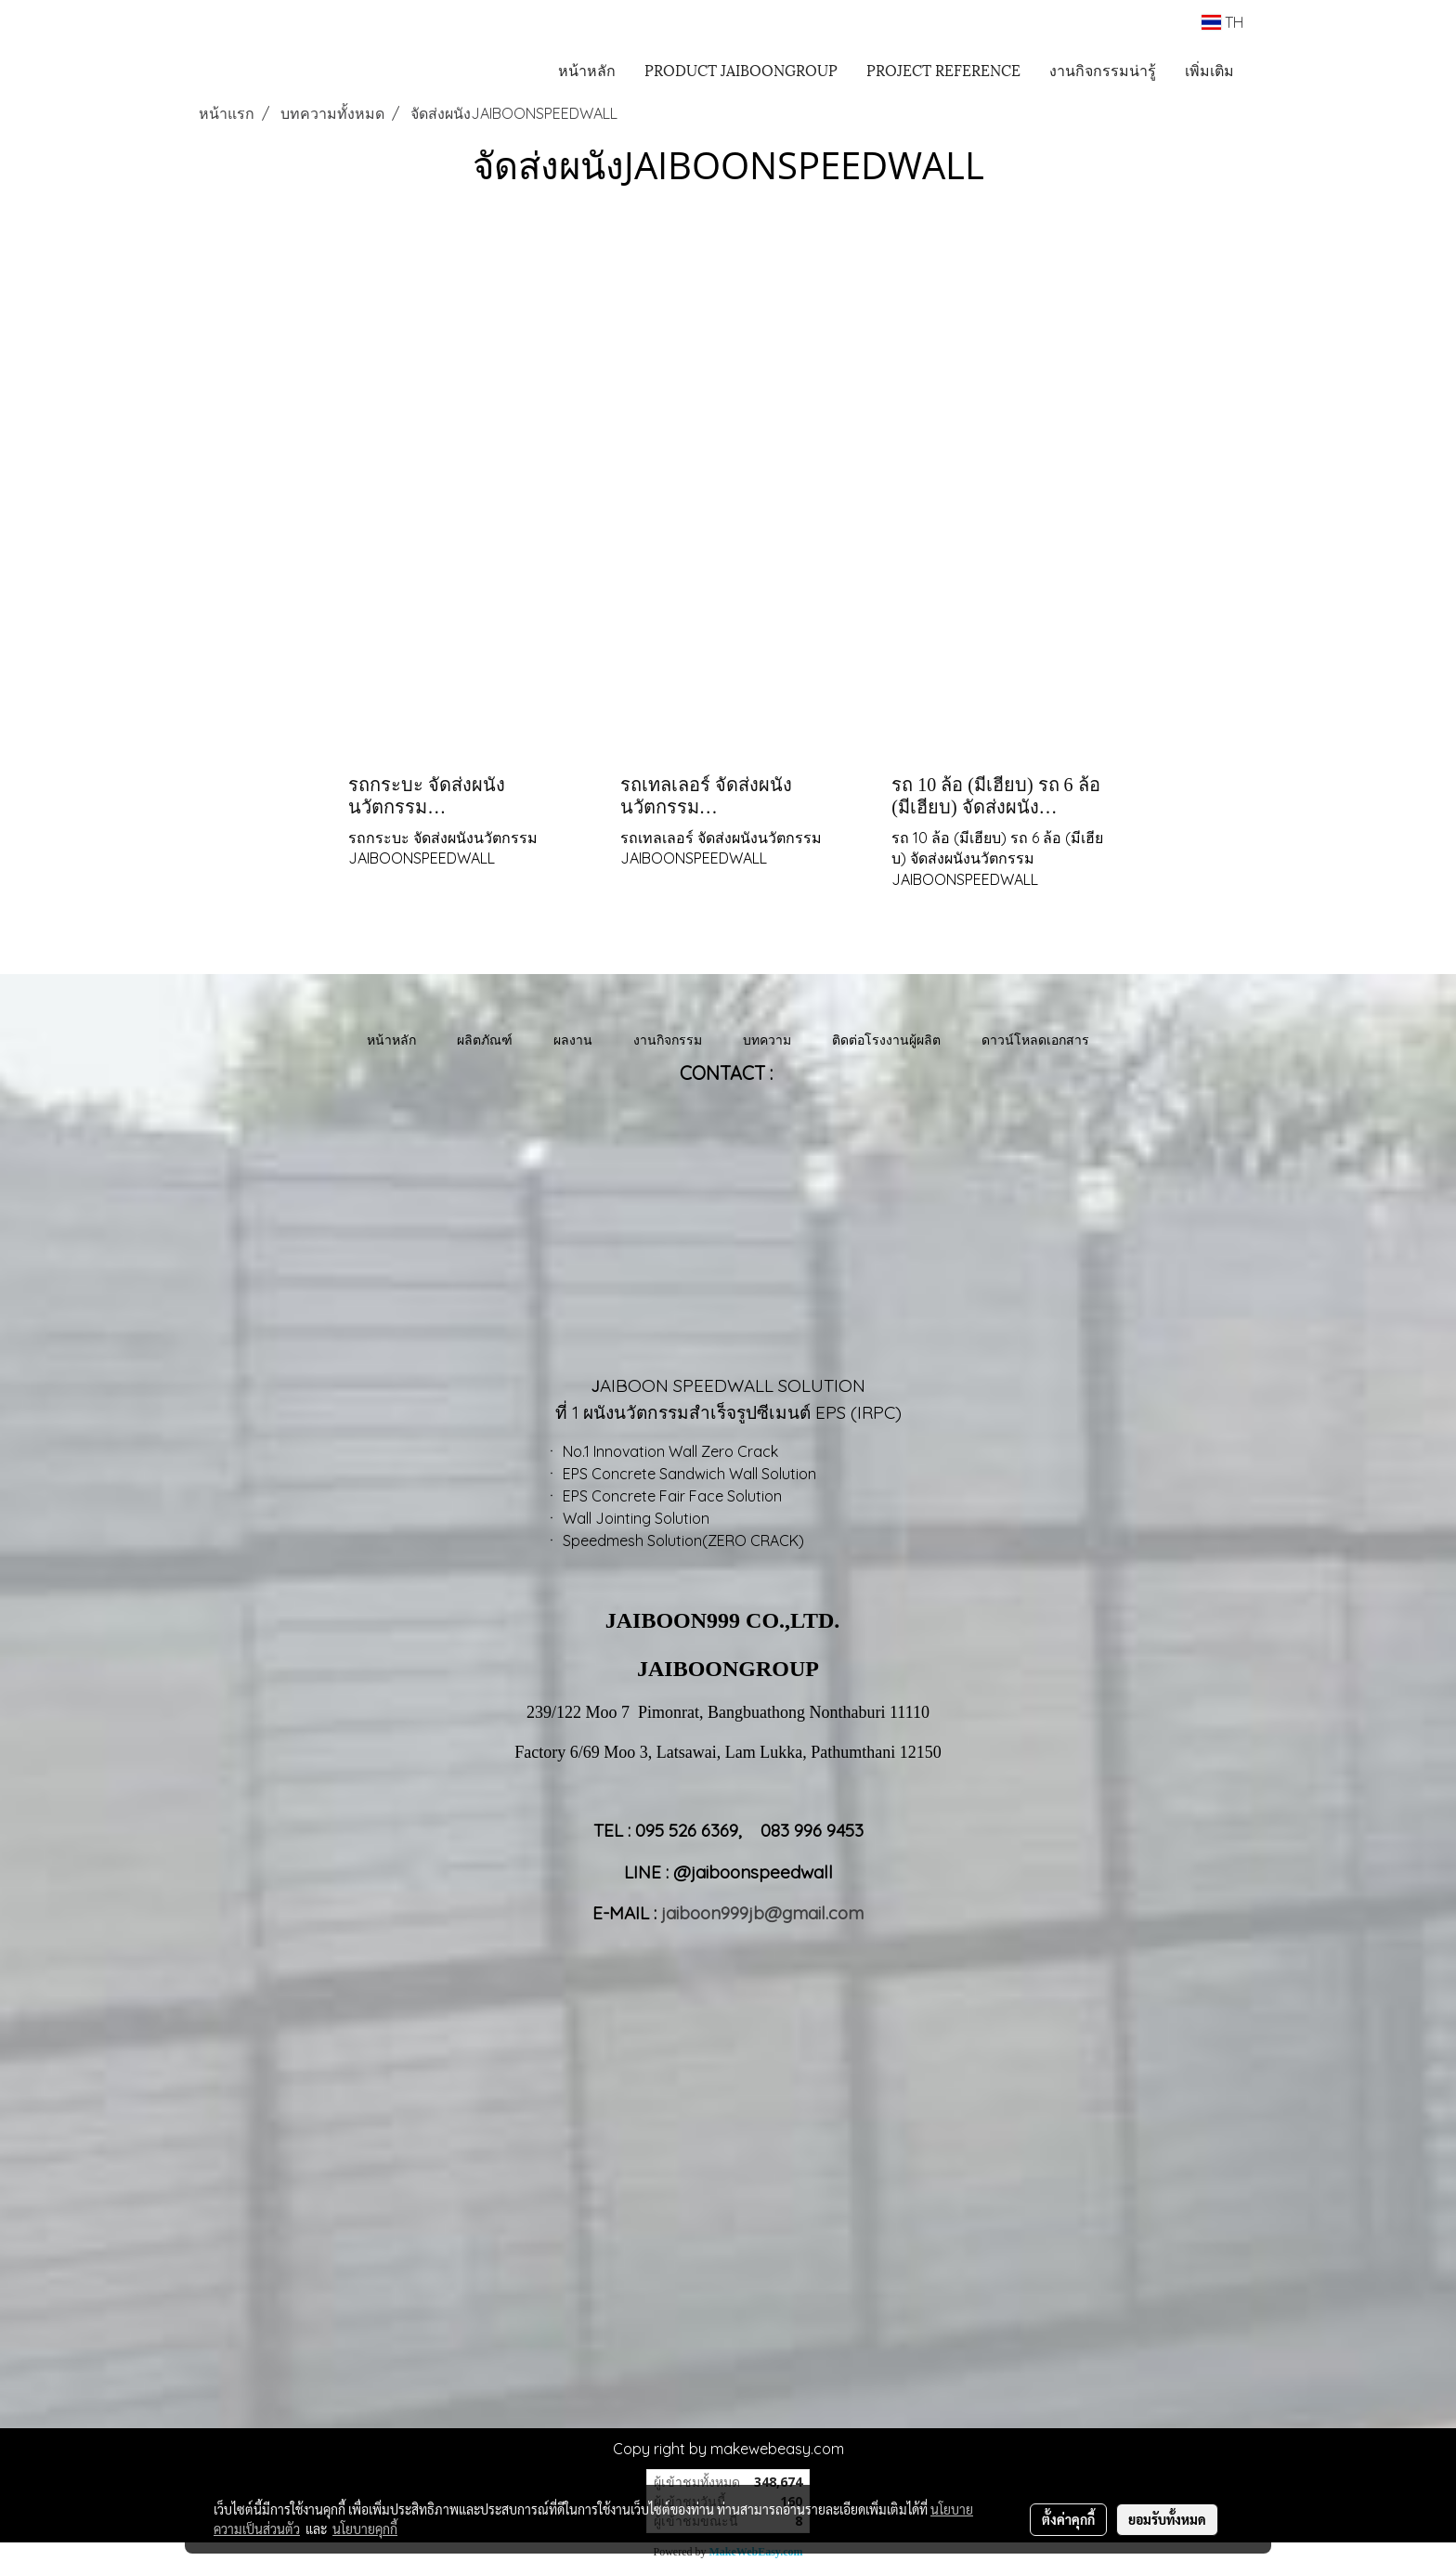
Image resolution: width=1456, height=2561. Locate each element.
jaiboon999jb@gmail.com (762, 1913)
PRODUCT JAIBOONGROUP (741, 69)
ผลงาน (572, 1039)
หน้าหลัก (587, 69)
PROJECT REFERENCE (943, 69)
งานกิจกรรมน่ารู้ (1102, 69)
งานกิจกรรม (667, 1039)
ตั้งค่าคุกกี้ (1068, 2519)
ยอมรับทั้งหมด (1167, 2519)
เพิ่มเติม (1209, 69)
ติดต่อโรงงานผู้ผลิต (886, 1039)
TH (1222, 22)
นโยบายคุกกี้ (364, 2528)
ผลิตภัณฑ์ (485, 1039)
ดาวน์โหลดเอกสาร (1035, 1039)
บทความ (767, 1039)
